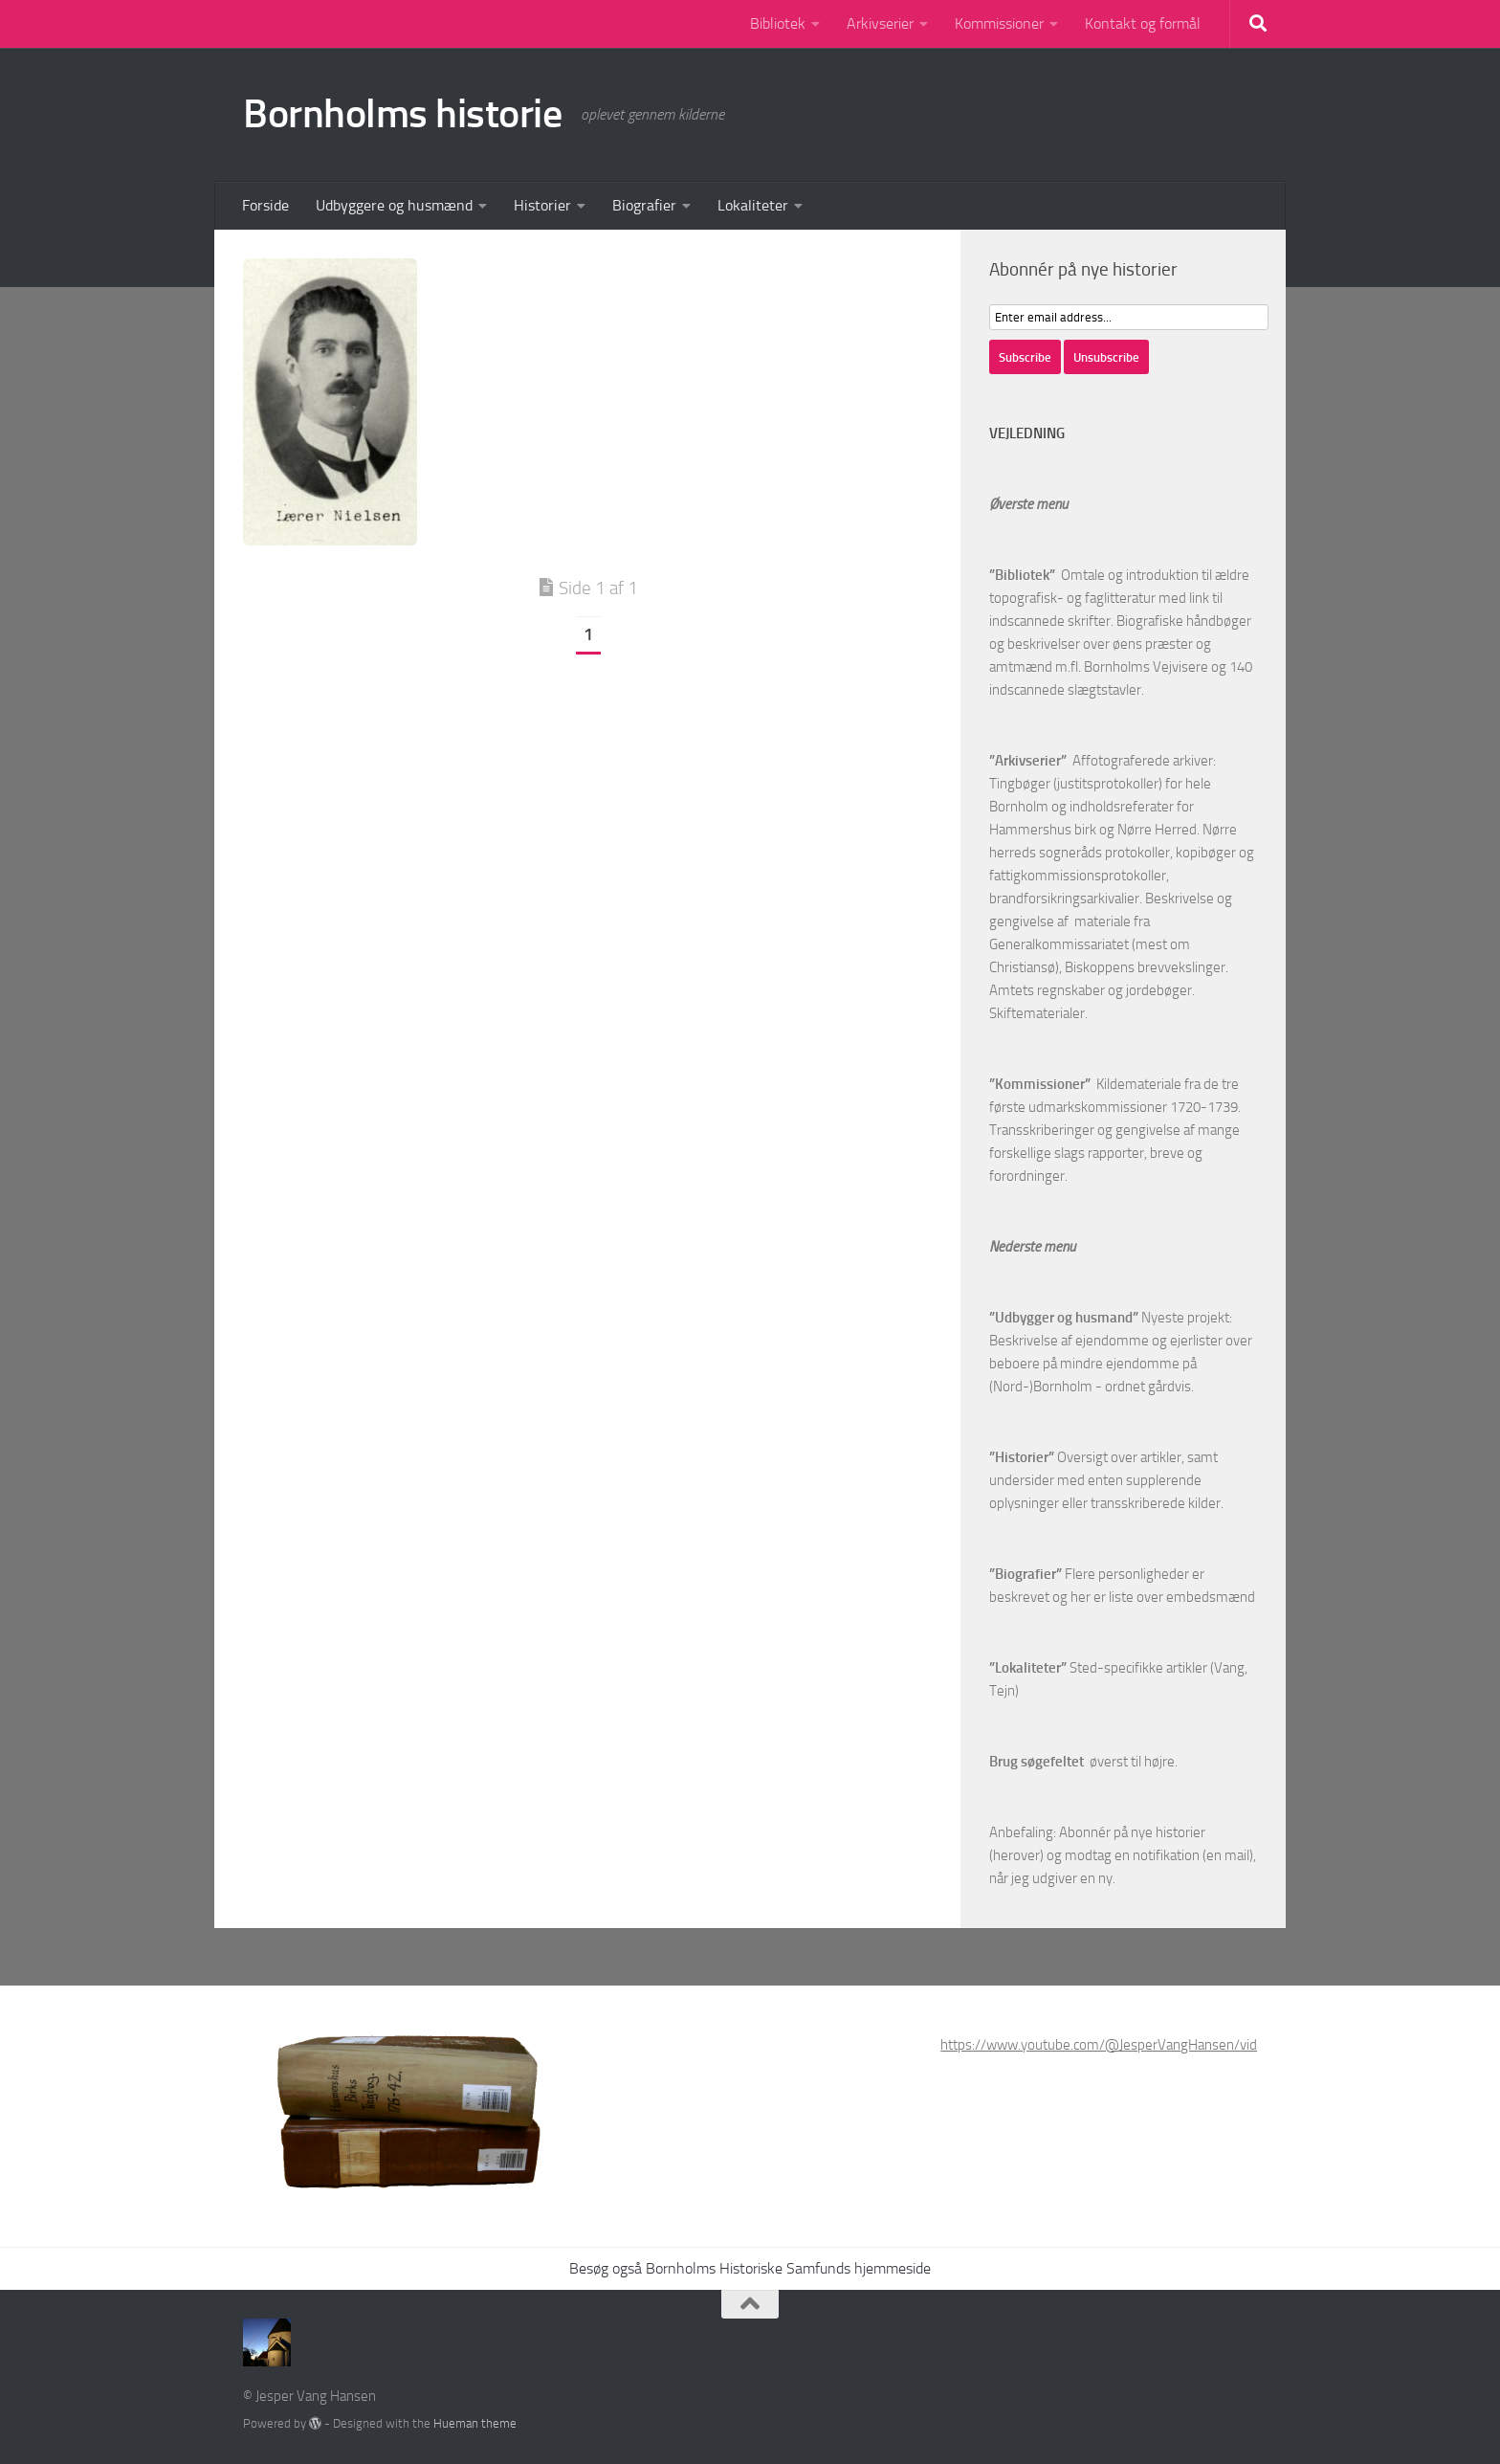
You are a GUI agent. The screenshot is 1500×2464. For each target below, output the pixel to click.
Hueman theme (475, 2423)
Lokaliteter (752, 205)
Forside (265, 205)
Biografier (644, 205)
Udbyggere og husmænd (394, 205)
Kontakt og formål (1143, 23)
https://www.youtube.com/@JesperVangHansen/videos (1109, 2044)
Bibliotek (777, 23)
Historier (542, 205)
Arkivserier (880, 23)
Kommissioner (999, 23)
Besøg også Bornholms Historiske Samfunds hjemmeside (750, 2268)
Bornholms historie (402, 114)
